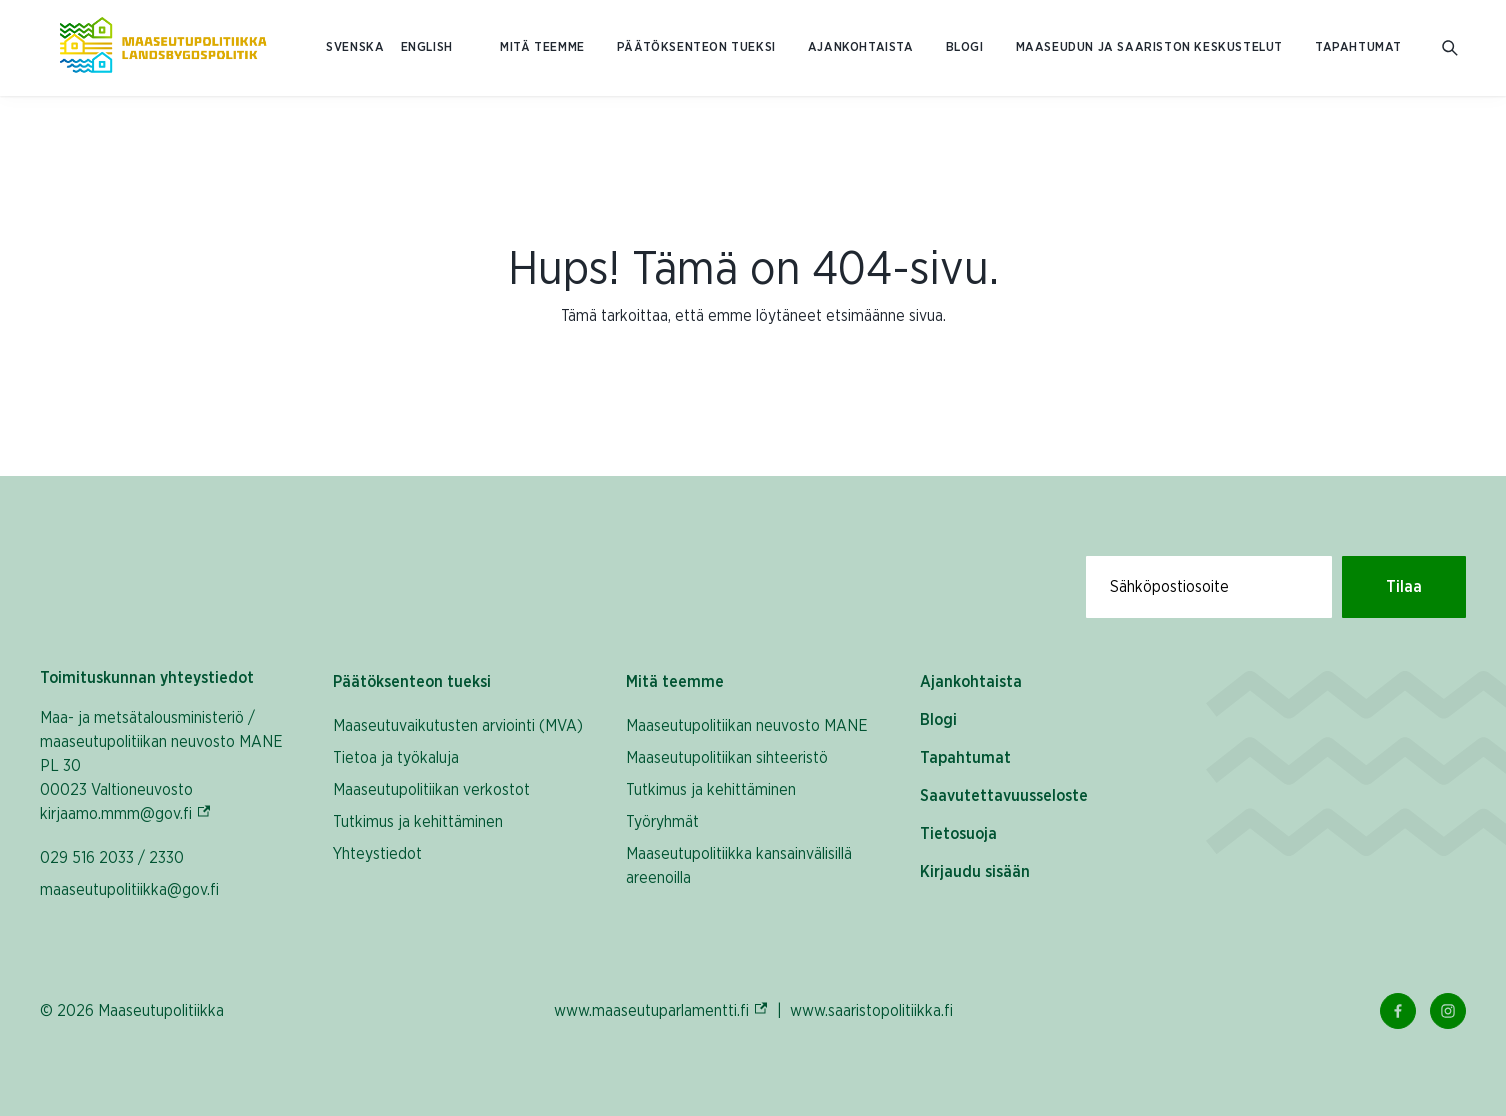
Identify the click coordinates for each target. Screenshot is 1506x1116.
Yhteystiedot (377, 854)
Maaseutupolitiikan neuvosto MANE (747, 726)
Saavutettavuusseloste (1004, 796)
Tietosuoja (958, 834)
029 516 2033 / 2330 (112, 858)
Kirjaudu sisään (975, 872)
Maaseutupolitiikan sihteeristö (727, 758)
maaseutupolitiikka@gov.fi (129, 890)
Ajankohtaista (861, 47)
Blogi (965, 47)
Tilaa (1404, 587)
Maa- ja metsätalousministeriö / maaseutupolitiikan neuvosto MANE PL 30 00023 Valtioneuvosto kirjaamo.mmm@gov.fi (166, 766)
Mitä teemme (542, 47)
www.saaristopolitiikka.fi (871, 1011)
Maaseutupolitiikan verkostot (431, 790)
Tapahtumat (1358, 47)
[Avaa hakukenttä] (1450, 48)
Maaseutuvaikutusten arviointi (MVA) (458, 726)
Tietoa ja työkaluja (396, 758)
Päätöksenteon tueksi (696, 47)
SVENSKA (355, 47)
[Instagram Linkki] (1448, 1011)
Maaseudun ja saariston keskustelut (1149, 47)
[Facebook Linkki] (1398, 1011)
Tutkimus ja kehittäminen (418, 822)
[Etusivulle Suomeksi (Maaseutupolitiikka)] (163, 48)
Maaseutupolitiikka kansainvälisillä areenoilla (739, 866)
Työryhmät (662, 822)
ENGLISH (427, 47)
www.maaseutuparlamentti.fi (661, 1010)
